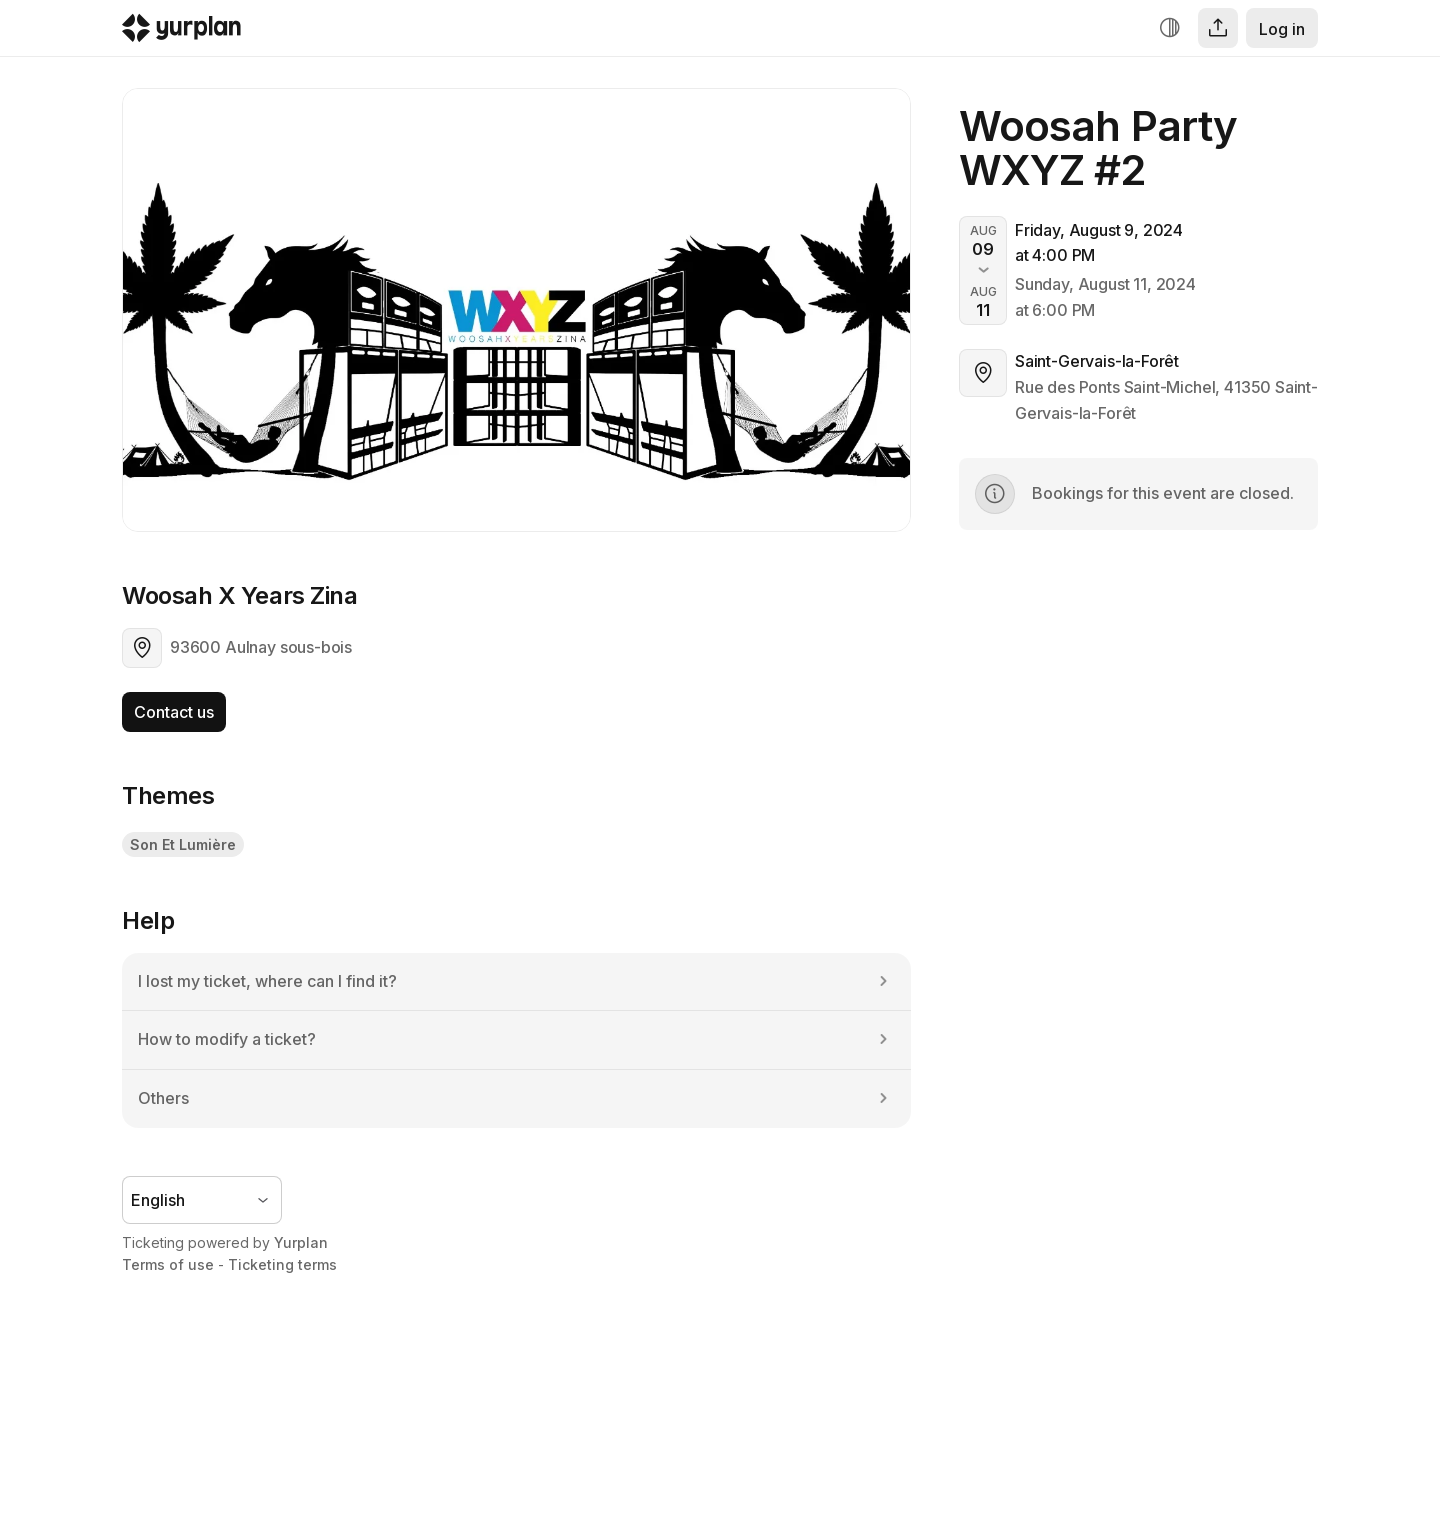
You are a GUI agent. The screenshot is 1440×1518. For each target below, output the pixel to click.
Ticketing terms (282, 1264)
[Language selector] (202, 1200)
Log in (1282, 29)
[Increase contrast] (1170, 28)
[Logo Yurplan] (181, 32)
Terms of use (168, 1264)
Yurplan (301, 1242)
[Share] (1218, 28)
